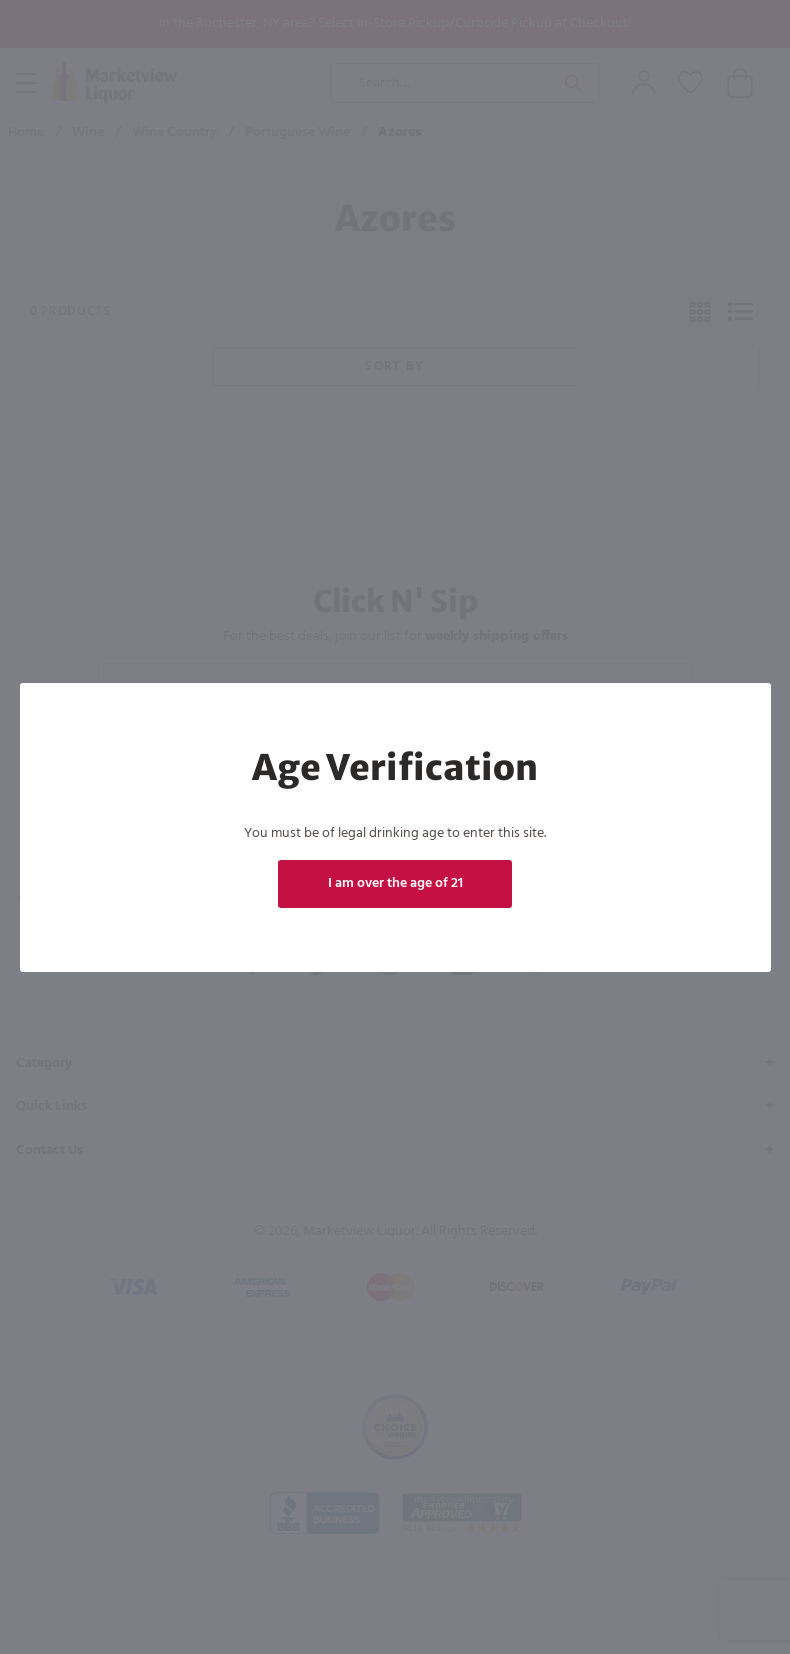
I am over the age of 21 (395, 883)
